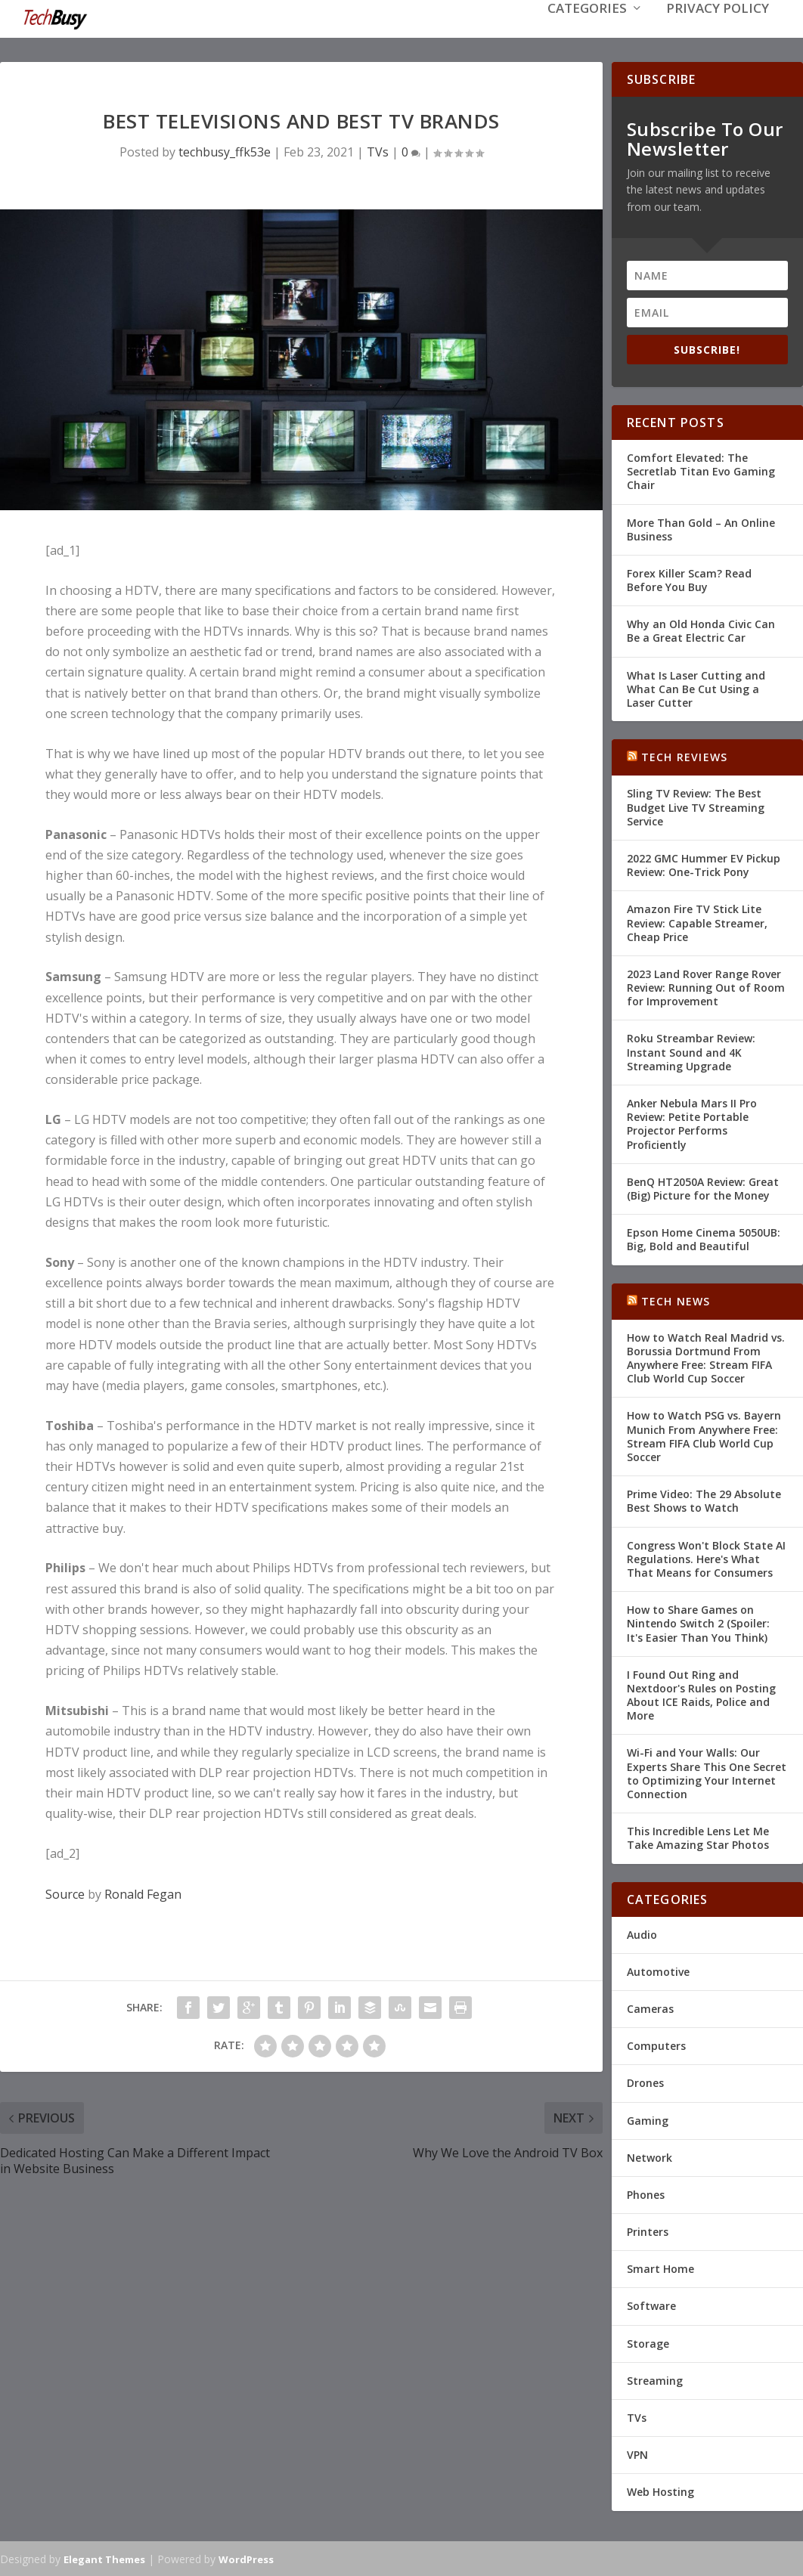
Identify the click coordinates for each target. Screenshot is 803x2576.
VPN (637, 2453)
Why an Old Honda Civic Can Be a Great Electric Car (701, 629)
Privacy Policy (717, 31)
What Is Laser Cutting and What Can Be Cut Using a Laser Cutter (696, 687)
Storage (648, 2342)
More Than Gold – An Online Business (701, 528)
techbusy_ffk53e (224, 150)
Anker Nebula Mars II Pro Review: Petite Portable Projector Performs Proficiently (692, 1122)
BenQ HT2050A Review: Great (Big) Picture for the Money (703, 1187)
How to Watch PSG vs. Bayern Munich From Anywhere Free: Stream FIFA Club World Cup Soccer (704, 1435)
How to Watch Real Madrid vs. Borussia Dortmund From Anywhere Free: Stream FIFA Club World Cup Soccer (706, 1357)
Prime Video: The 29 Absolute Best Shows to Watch (704, 1499)
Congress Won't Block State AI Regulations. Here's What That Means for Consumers (706, 1557)
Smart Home (660, 2267)
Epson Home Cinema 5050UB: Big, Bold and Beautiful (703, 1238)
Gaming (647, 2119)
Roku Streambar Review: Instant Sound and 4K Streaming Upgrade (691, 1050)
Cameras (650, 2007)
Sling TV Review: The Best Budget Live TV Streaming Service (695, 805)
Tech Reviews (684, 755)
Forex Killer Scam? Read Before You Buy (689, 579)
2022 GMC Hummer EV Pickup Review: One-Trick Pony (703, 864)
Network (649, 2156)
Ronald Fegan (142, 1892)
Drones (645, 2081)
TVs (378, 150)
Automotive (658, 1970)
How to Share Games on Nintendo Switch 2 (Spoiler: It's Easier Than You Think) (698, 1622)
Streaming (655, 2379)
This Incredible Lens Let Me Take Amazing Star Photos (698, 1836)
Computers (656, 2044)
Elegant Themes (104, 2558)
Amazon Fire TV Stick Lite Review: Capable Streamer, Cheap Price (697, 921)
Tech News (676, 1300)
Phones (646, 2193)
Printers (647, 2230)
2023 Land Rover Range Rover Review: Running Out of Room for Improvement (706, 986)
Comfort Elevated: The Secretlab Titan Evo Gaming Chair (701, 470)
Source (65, 1892)
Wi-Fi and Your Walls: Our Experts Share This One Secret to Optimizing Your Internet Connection (706, 1772)
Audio (642, 1933)
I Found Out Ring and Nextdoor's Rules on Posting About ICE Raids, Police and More (701, 1694)
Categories (587, 31)
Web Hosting (660, 2490)
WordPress (246, 2558)
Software (651, 2304)
